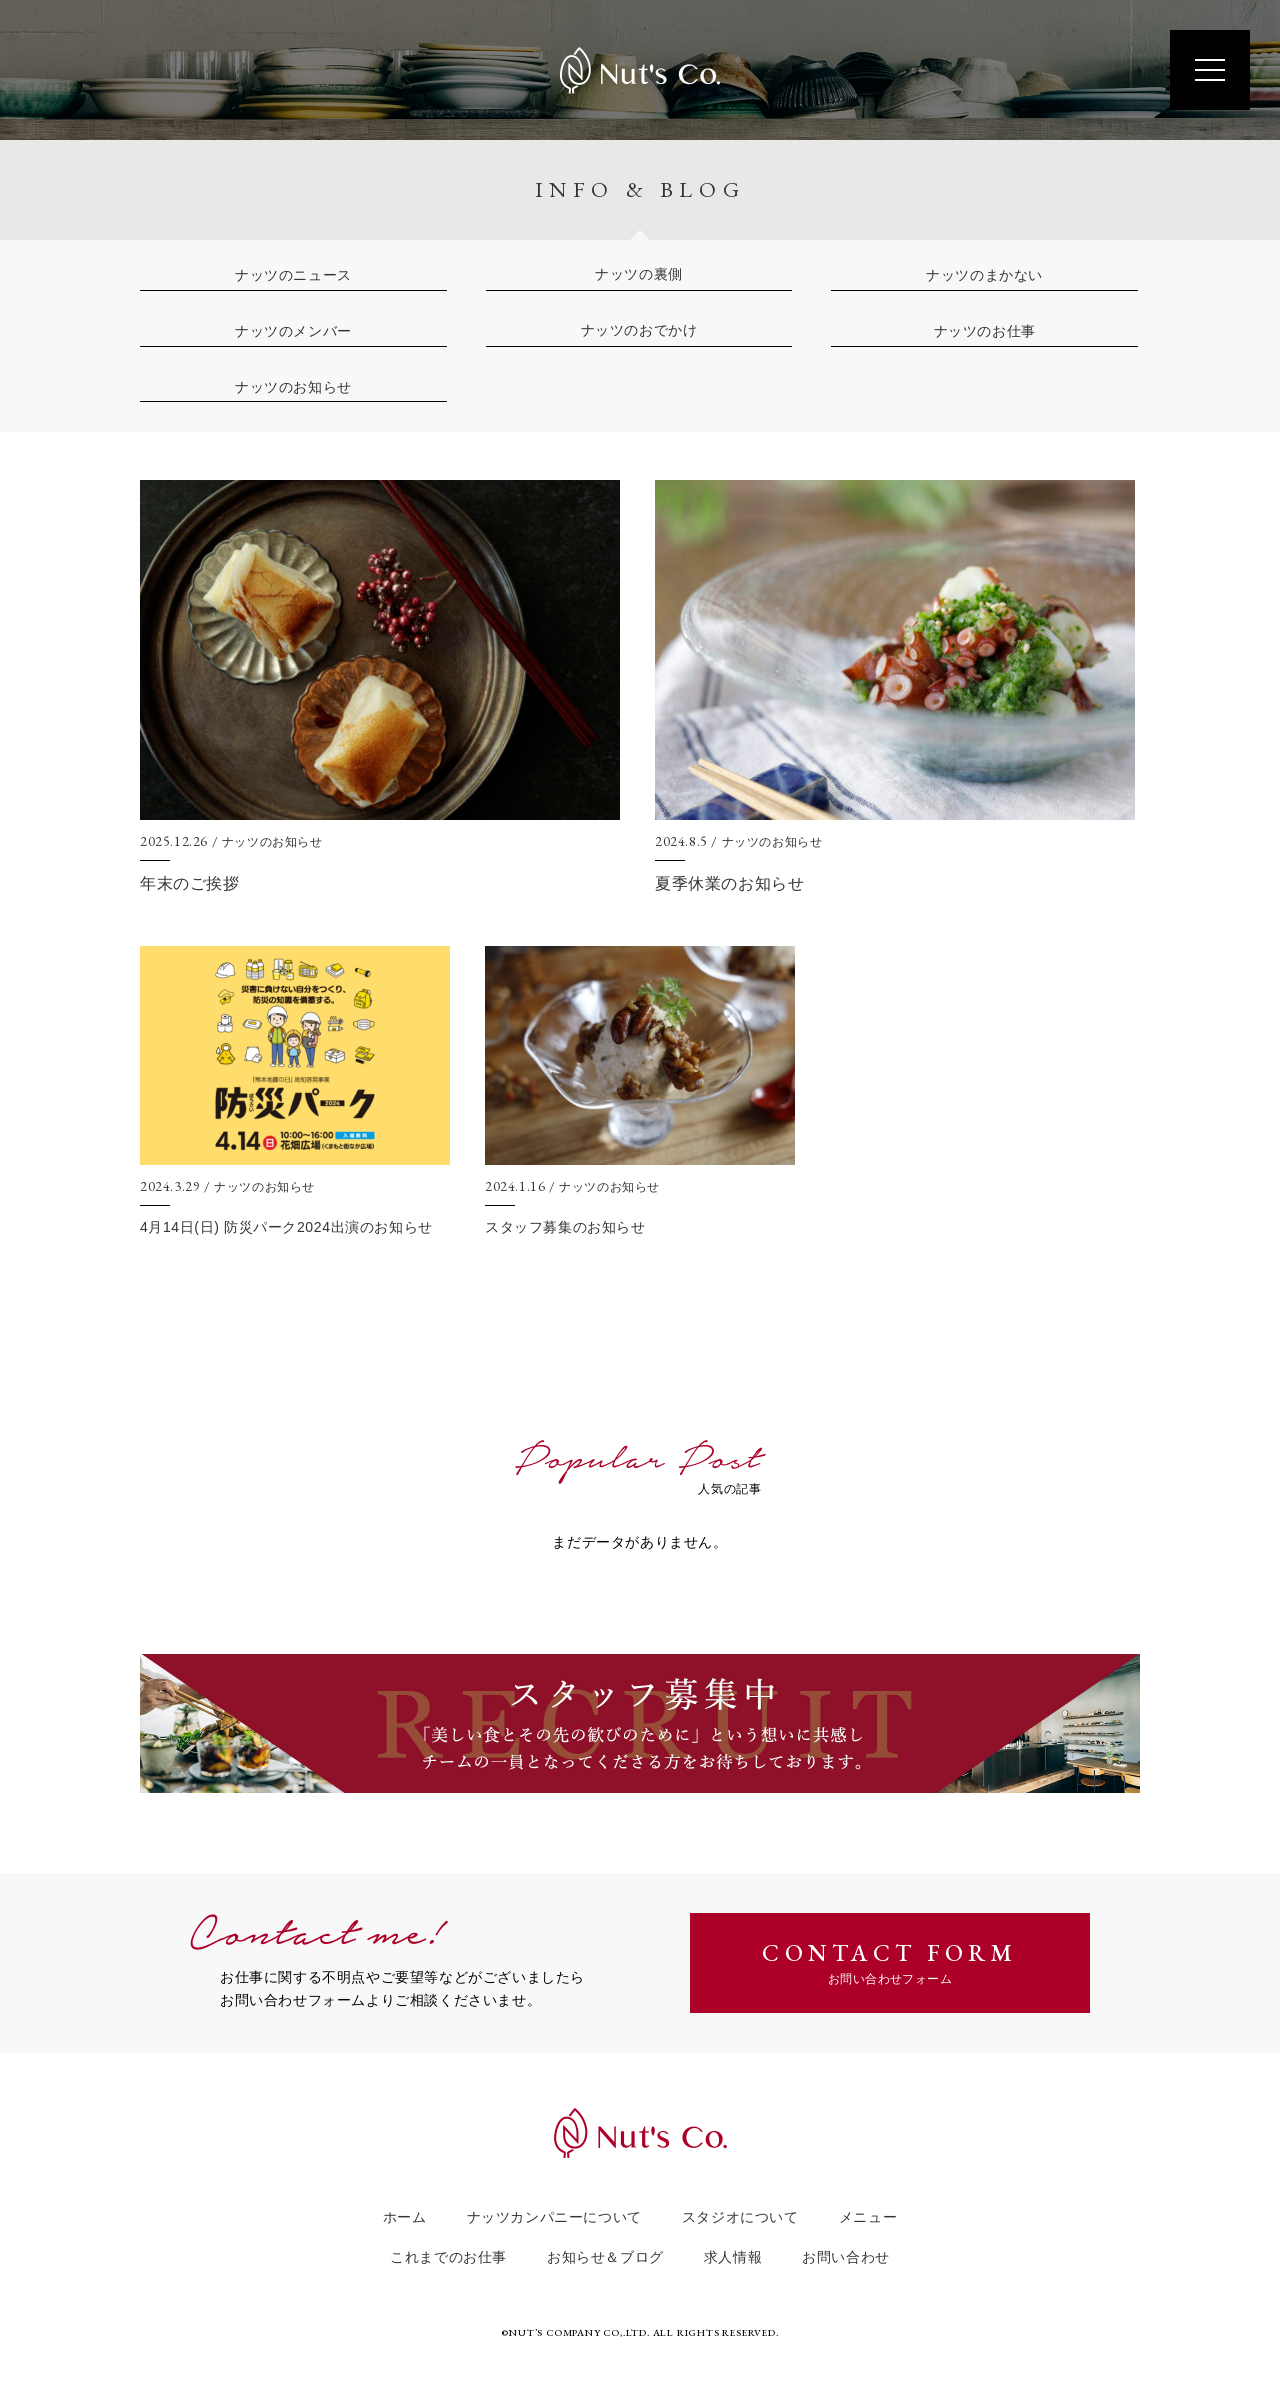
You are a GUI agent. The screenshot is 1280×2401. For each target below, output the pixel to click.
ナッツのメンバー (293, 331)
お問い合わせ (846, 2257)
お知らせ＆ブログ (605, 2257)
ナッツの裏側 (639, 274)
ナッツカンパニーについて (554, 2217)
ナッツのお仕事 (985, 331)
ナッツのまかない (984, 275)
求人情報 (733, 2257)
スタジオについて (740, 2217)
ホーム (405, 2217)
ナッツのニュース (293, 275)
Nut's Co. (640, 70)
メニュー (868, 2217)
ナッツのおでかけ (639, 330)
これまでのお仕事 (448, 2257)
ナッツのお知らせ (293, 387)
